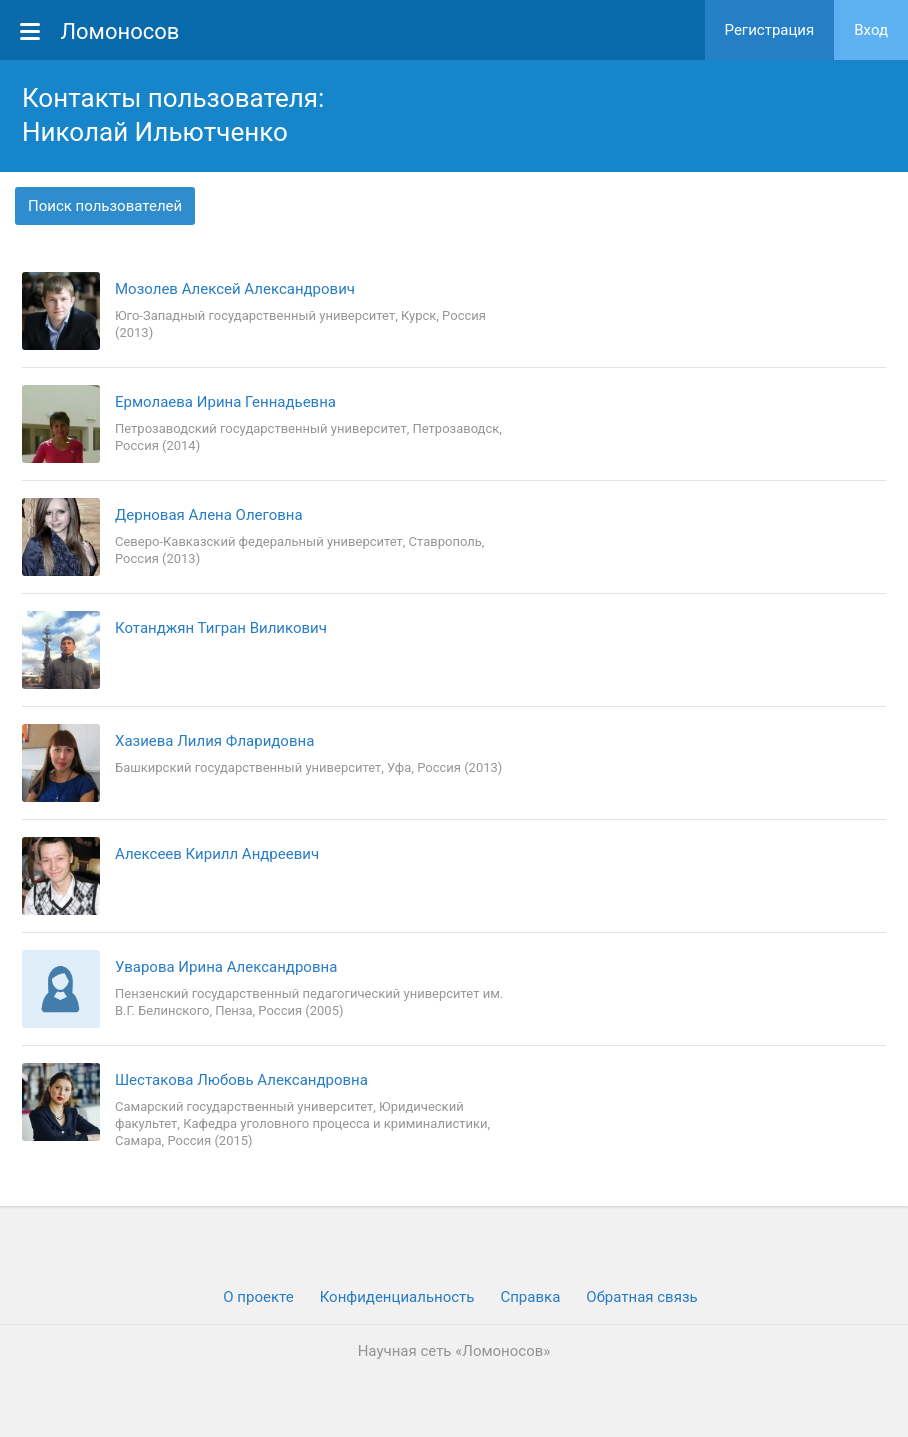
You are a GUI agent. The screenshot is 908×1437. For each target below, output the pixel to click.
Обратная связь (641, 1297)
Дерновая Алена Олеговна (209, 515)
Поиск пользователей (105, 206)
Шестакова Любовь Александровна (241, 1080)
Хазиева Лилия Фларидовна (214, 741)
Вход (871, 30)
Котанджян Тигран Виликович (221, 628)
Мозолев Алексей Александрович (235, 289)
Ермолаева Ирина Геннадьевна (225, 402)
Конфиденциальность (397, 1297)
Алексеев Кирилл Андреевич (217, 854)
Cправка (530, 1297)
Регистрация (770, 30)
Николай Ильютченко (155, 132)
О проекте (258, 1297)
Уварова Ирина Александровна (226, 967)
